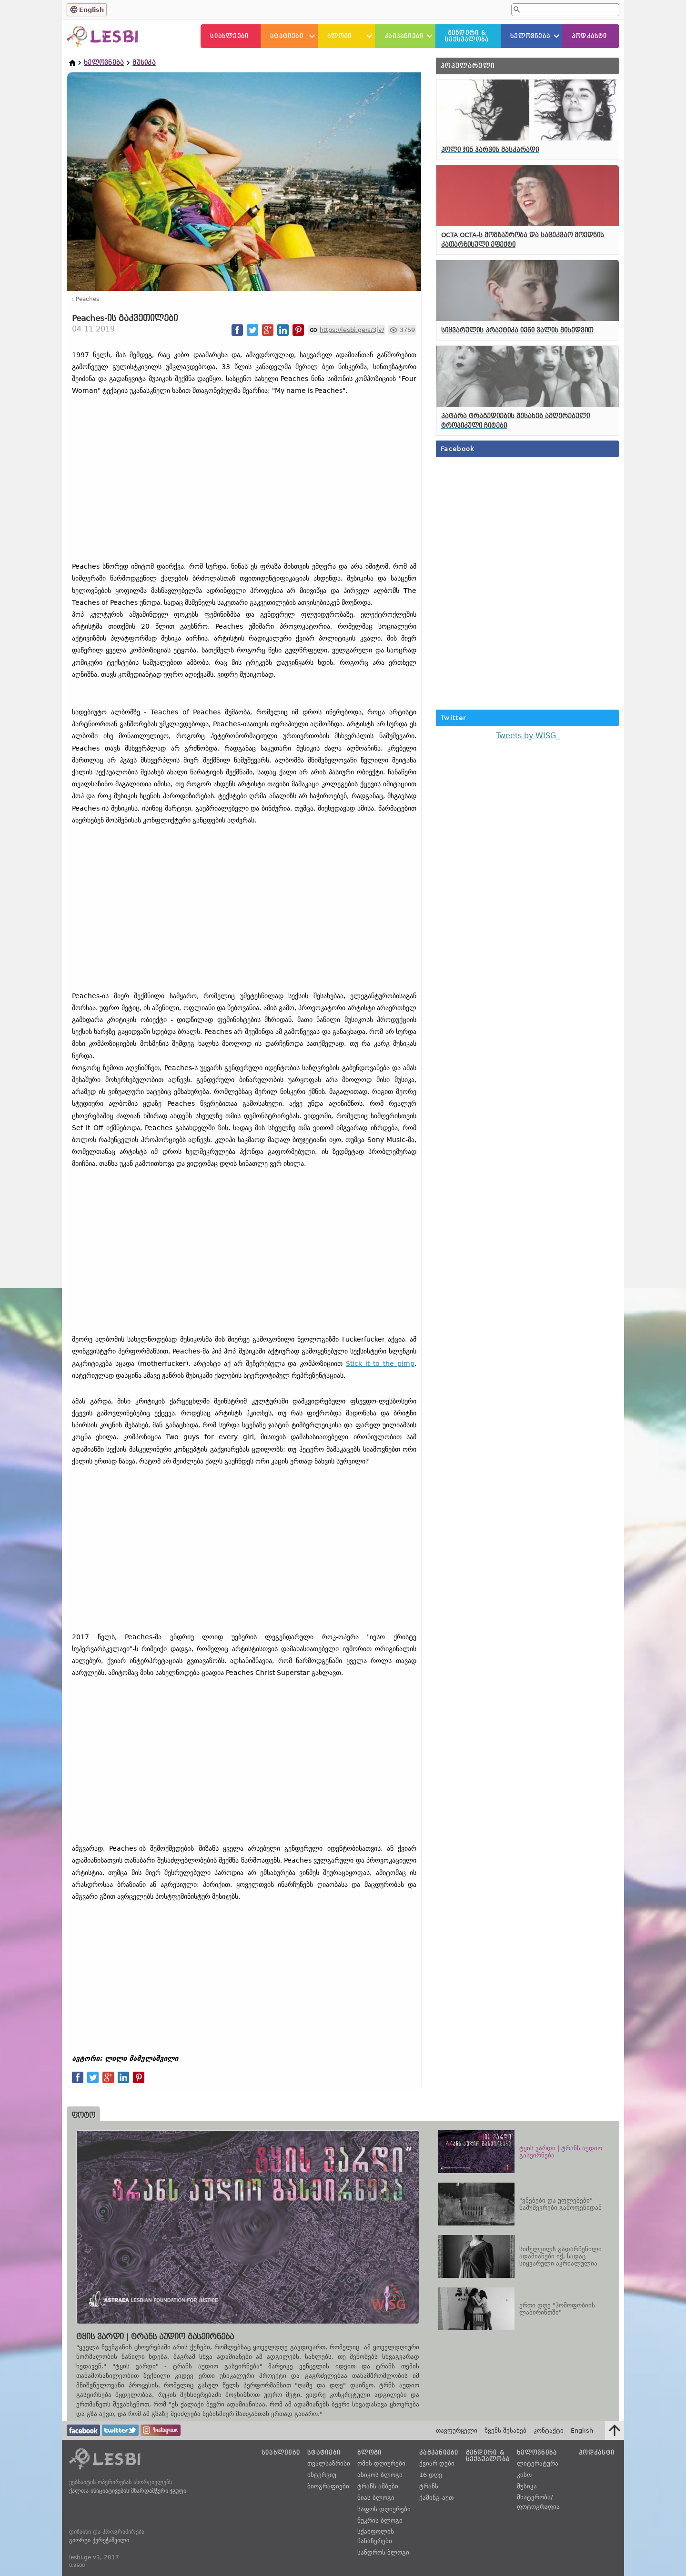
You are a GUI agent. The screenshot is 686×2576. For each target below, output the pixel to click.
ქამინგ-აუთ (436, 2497)
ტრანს (428, 2486)
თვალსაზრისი (328, 2463)
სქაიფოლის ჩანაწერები (375, 2536)
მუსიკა (144, 62)
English (91, 9)
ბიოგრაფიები (328, 2486)
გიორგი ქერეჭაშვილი (99, 2540)
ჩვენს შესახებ (505, 2430)
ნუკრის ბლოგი (380, 2520)
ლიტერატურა (537, 2463)
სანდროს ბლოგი (383, 2552)
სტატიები (286, 36)
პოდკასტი (589, 36)
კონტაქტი (549, 2430)
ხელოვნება (530, 36)
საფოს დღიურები (384, 2509)
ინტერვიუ (321, 2474)
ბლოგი (339, 36)
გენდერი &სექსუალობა (467, 36)
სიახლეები (229, 36)
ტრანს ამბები (377, 2486)
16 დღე (430, 2474)
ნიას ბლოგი (375, 2497)
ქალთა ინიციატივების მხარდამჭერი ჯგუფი (127, 2490)
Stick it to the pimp (380, 1363)
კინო (524, 2474)
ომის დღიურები (381, 2463)
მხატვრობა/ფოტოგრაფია (538, 2502)
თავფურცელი (456, 2430)
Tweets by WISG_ (528, 735)
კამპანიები (404, 36)
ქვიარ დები (436, 2463)
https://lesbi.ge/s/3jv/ (352, 329)
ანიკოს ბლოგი (380, 2474)
